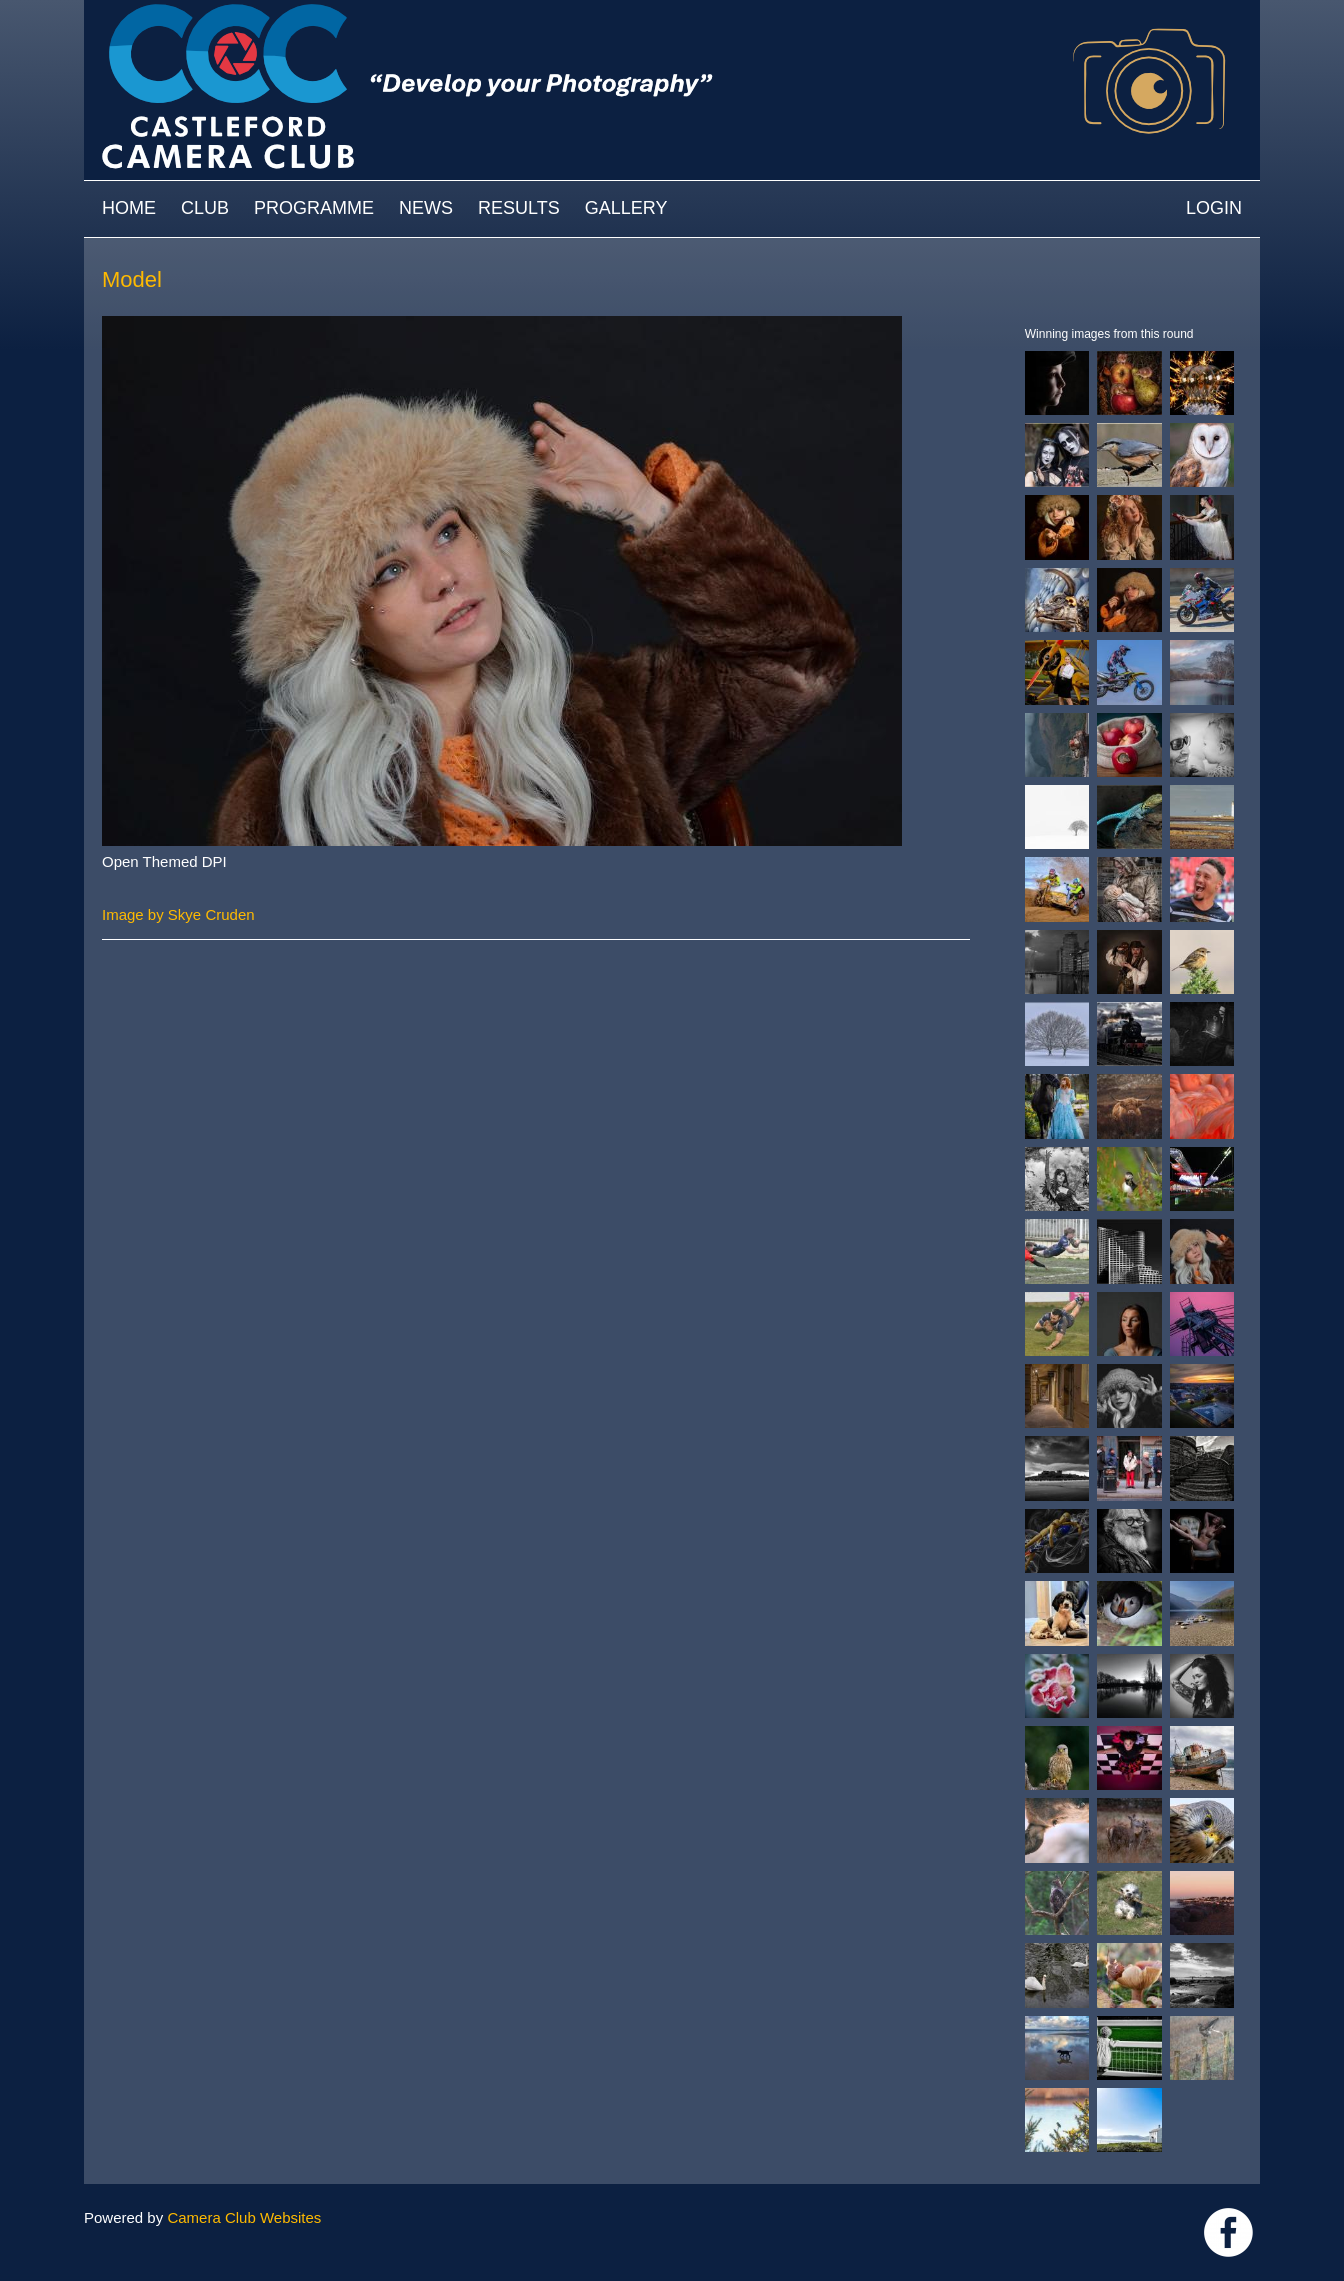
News (426, 208)
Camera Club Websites (244, 2217)
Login (1214, 208)
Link (1228, 2232)
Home (129, 208)
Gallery (626, 208)
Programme (314, 208)
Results (519, 208)
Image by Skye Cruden (178, 914)
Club (205, 208)
